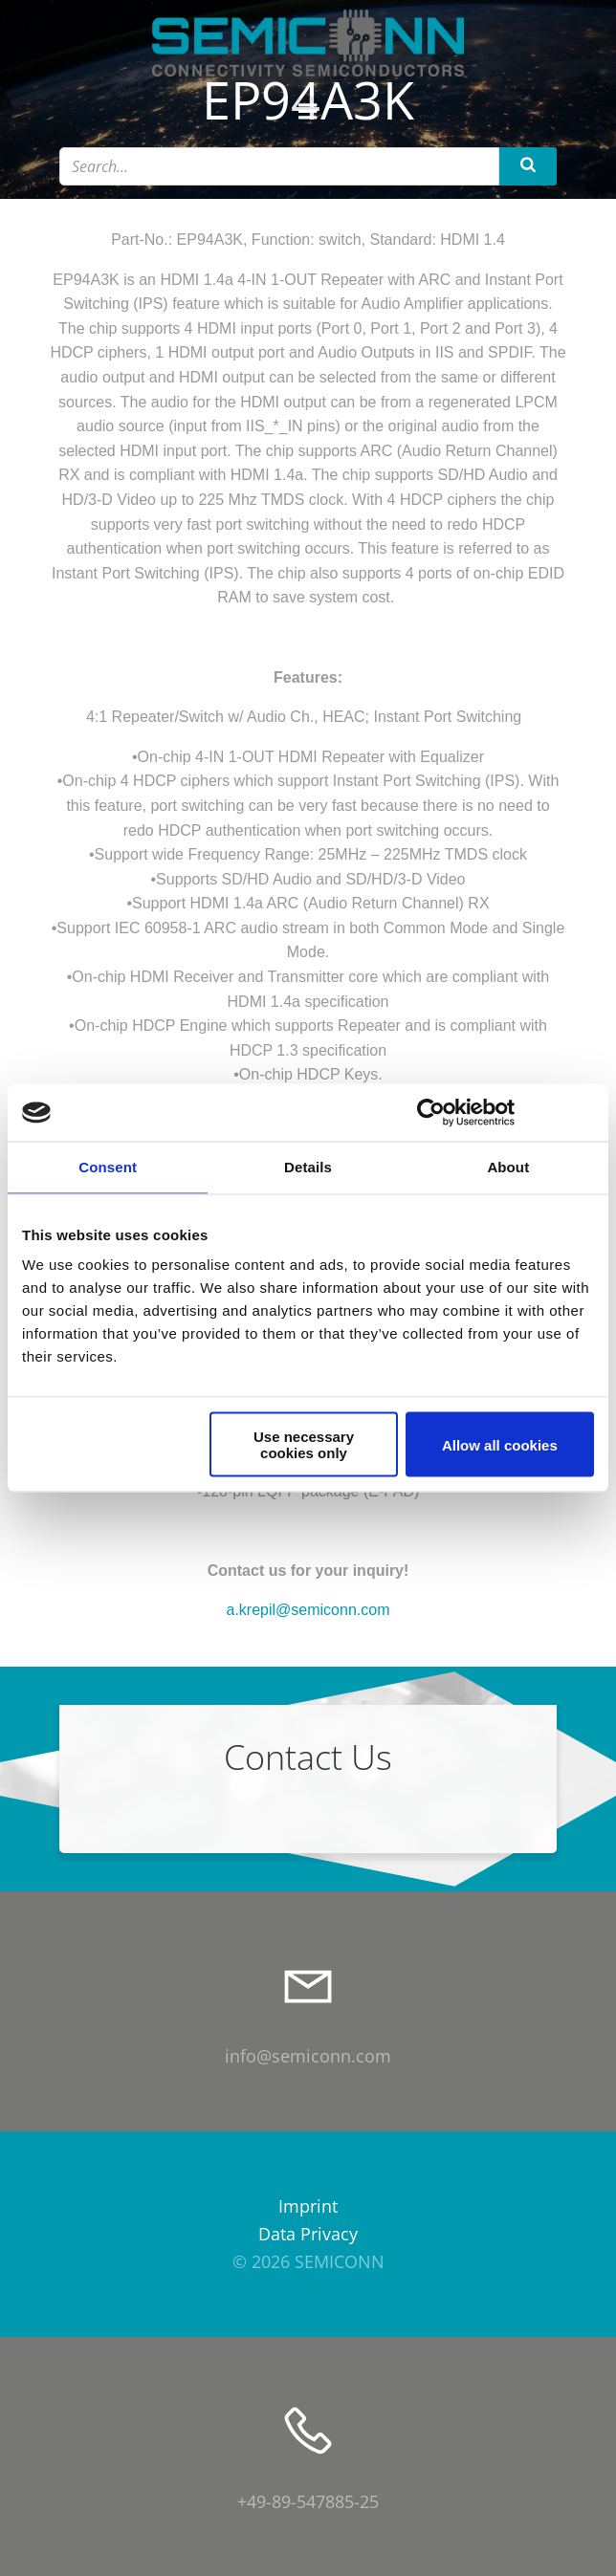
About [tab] (508, 1167)
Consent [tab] (107, 1167)
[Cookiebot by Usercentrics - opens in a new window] (431, 1113)
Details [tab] (308, 1167)
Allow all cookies (500, 1444)
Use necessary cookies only (303, 1445)
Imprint (308, 2205)
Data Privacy (308, 2233)
